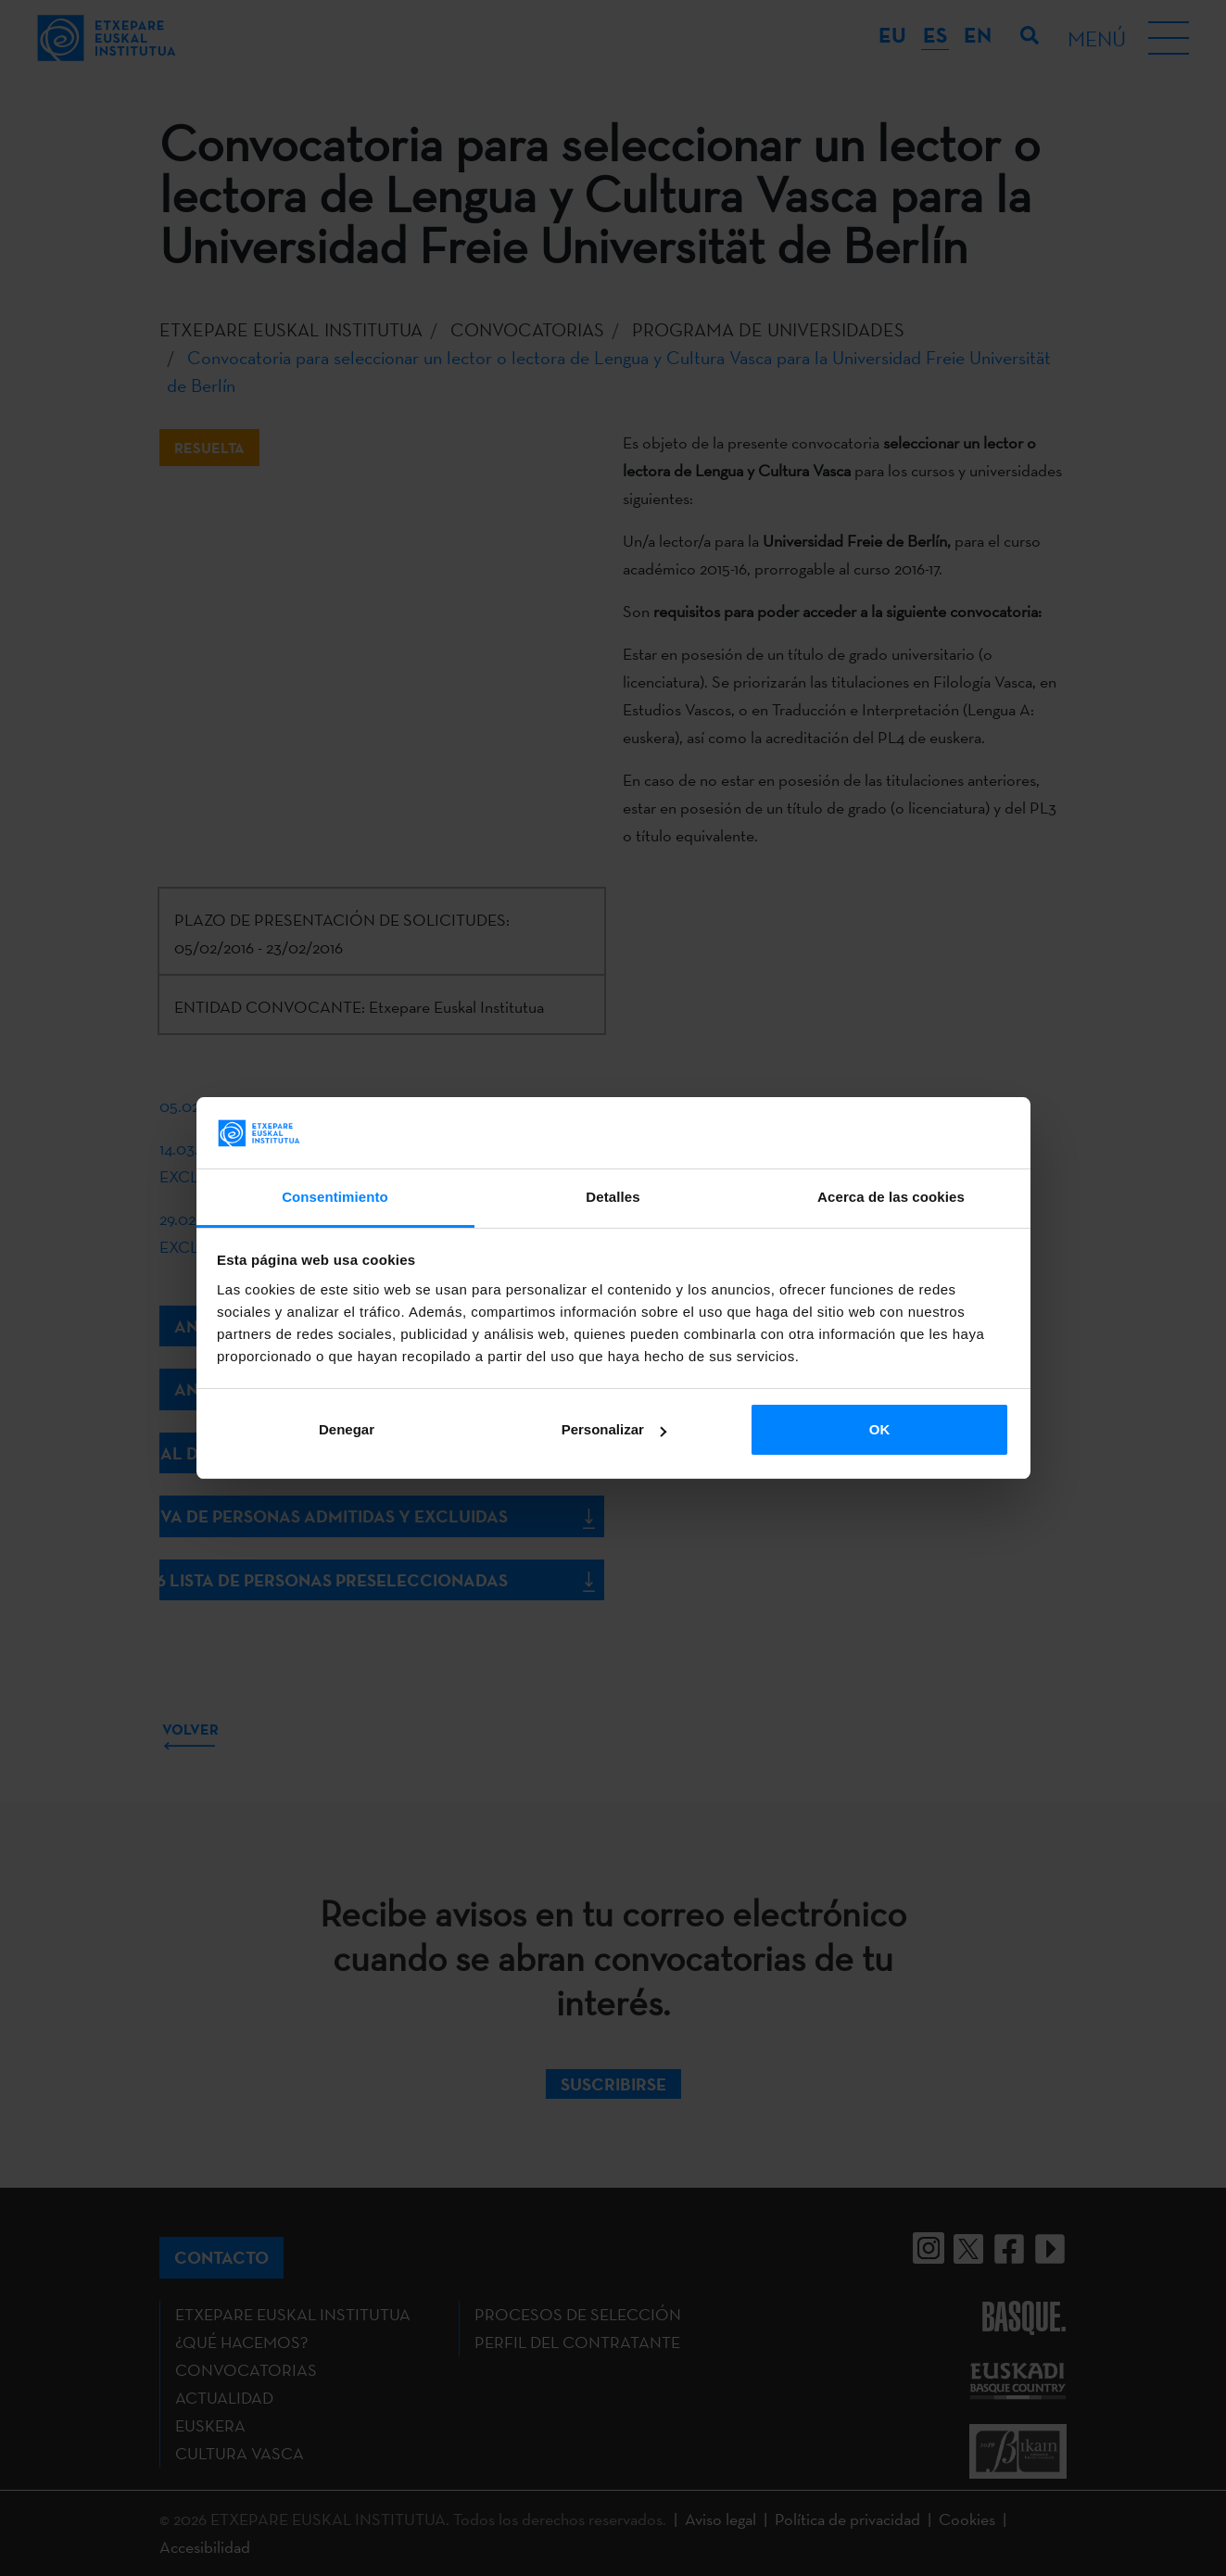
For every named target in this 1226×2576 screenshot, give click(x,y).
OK (880, 1429)
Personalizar (614, 1429)
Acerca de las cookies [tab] (891, 1197)
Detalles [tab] (612, 1197)
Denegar (346, 1429)
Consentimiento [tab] (335, 1197)
